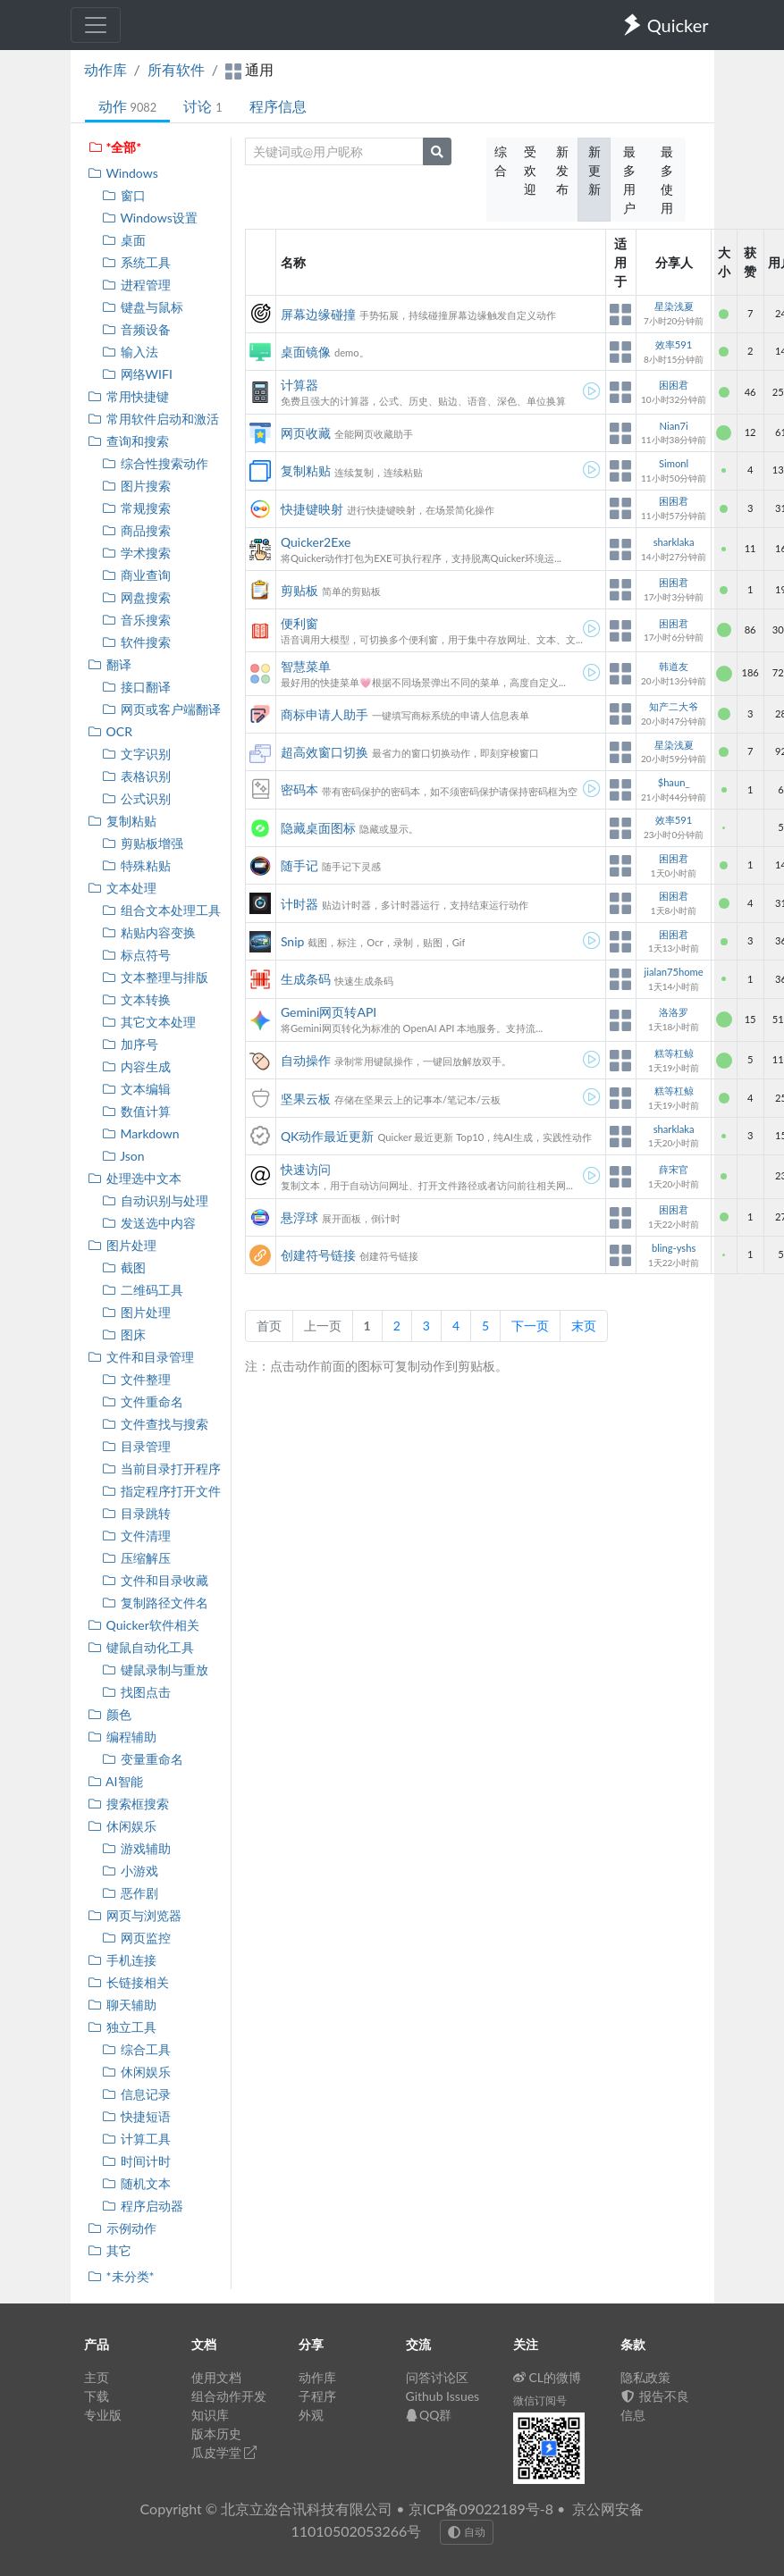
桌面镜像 (306, 351)
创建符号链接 (318, 1255)
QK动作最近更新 (327, 1136)
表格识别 (136, 776)
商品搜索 (136, 530)
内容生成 (136, 1066)
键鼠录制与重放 (155, 1669)
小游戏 (130, 1870)
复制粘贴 (122, 820)
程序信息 (278, 105)
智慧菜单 (306, 666)
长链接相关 (128, 1982)
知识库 (210, 2414)
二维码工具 (142, 1289)
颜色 (109, 1714)
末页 (583, 1325)
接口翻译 (136, 686)
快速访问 (306, 1169)
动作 (127, 105)
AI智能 (115, 1781)
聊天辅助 (122, 2004)
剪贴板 (299, 590)
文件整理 (136, 1379)
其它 (109, 2250)
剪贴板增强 (142, 843)
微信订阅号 (540, 2400)
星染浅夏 (674, 306)
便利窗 (299, 623)
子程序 (317, 2396)
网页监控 (136, 1937)
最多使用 (667, 179)
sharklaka (674, 542)
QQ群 (429, 2414)
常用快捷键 (128, 396)
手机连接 (122, 1960)
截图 (124, 1267)
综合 (500, 161)
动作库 (105, 69)
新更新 (594, 170)
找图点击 (136, 1691)
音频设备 (136, 329)
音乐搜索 (136, 619)
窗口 (124, 195)
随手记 (299, 865)
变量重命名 (142, 1758)
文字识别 (136, 753)
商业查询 (136, 575)
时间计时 (136, 2161)
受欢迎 (530, 170)
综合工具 (136, 2049)
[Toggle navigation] (96, 25)
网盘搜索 (136, 597)
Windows (123, 172)
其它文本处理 (149, 1021)
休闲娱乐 (122, 1825)
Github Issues (443, 2396)
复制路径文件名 (155, 1602)
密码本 (299, 789)
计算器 (299, 384)
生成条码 (306, 978)
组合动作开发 (228, 2396)
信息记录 (136, 2094)
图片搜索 (136, 485)
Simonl (673, 463)
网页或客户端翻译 (161, 709)
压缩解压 (136, 1557)
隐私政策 (645, 2377)
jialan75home (674, 972)
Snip (292, 941)
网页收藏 (306, 433)
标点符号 (136, 954)
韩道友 (673, 666)
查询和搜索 (128, 441)
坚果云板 (306, 1098)
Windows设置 (150, 217)
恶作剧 (130, 1893)
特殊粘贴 (136, 865)
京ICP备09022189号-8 (481, 2508)
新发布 (562, 170)
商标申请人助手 (324, 714)
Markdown (141, 1133)
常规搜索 (136, 508)
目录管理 (136, 1446)
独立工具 (122, 2027)
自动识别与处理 (155, 1200)
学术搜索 (136, 552)
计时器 (299, 903)
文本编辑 (136, 1088)
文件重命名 (142, 1401)
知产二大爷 (673, 706)
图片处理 (122, 1245)
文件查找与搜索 (155, 1423)
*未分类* (121, 2276)
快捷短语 (136, 2116)
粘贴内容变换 (149, 932)
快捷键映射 (312, 508)
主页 (96, 2377)
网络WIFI (137, 374)
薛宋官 (673, 1169)
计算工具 (136, 2138)
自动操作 (306, 1060)
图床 (124, 1334)
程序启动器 (142, 2205)
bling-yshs (673, 1248)
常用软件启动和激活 (153, 418)
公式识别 (136, 798)
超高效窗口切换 (324, 751)
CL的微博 (547, 2377)
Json (123, 1155)
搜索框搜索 (128, 1803)
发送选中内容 (149, 1222)
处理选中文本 (134, 1178)
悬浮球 (299, 1217)
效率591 (673, 344)
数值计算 (136, 1111)
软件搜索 (136, 642)
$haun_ (674, 782)
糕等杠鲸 (674, 1053)
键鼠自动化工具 (141, 1647)
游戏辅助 (136, 1848)
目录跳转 (136, 1513)
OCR (110, 731)
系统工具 (136, 262)
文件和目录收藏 (155, 1580)
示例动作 (122, 2228)
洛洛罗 (673, 1012)
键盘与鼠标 (142, 307)
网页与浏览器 (134, 1915)
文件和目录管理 (141, 1356)
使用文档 (216, 2377)
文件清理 (136, 1535)
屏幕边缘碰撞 (318, 314)
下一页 (530, 1325)
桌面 (124, 240)
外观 (311, 2414)
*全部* (115, 147)
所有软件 (176, 69)
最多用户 (629, 179)
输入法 (130, 351)
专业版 (103, 2414)
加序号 (130, 1044)
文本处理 (122, 887)
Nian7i (674, 426)
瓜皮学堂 (224, 2452)
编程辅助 (122, 1736)
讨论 (202, 105)
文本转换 (136, 999)
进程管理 (136, 284)
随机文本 (136, 2183)
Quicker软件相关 (143, 1624)
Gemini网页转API (328, 1011)
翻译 (109, 664)
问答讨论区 (437, 2377)
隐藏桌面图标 (318, 827)
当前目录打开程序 (161, 1468)
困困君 (673, 384)
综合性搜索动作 (155, 463)
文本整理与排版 (155, 977)
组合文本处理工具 (161, 910)
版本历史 (216, 2433)
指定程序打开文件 (161, 1490)
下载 (96, 2396)
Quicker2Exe (315, 542)
